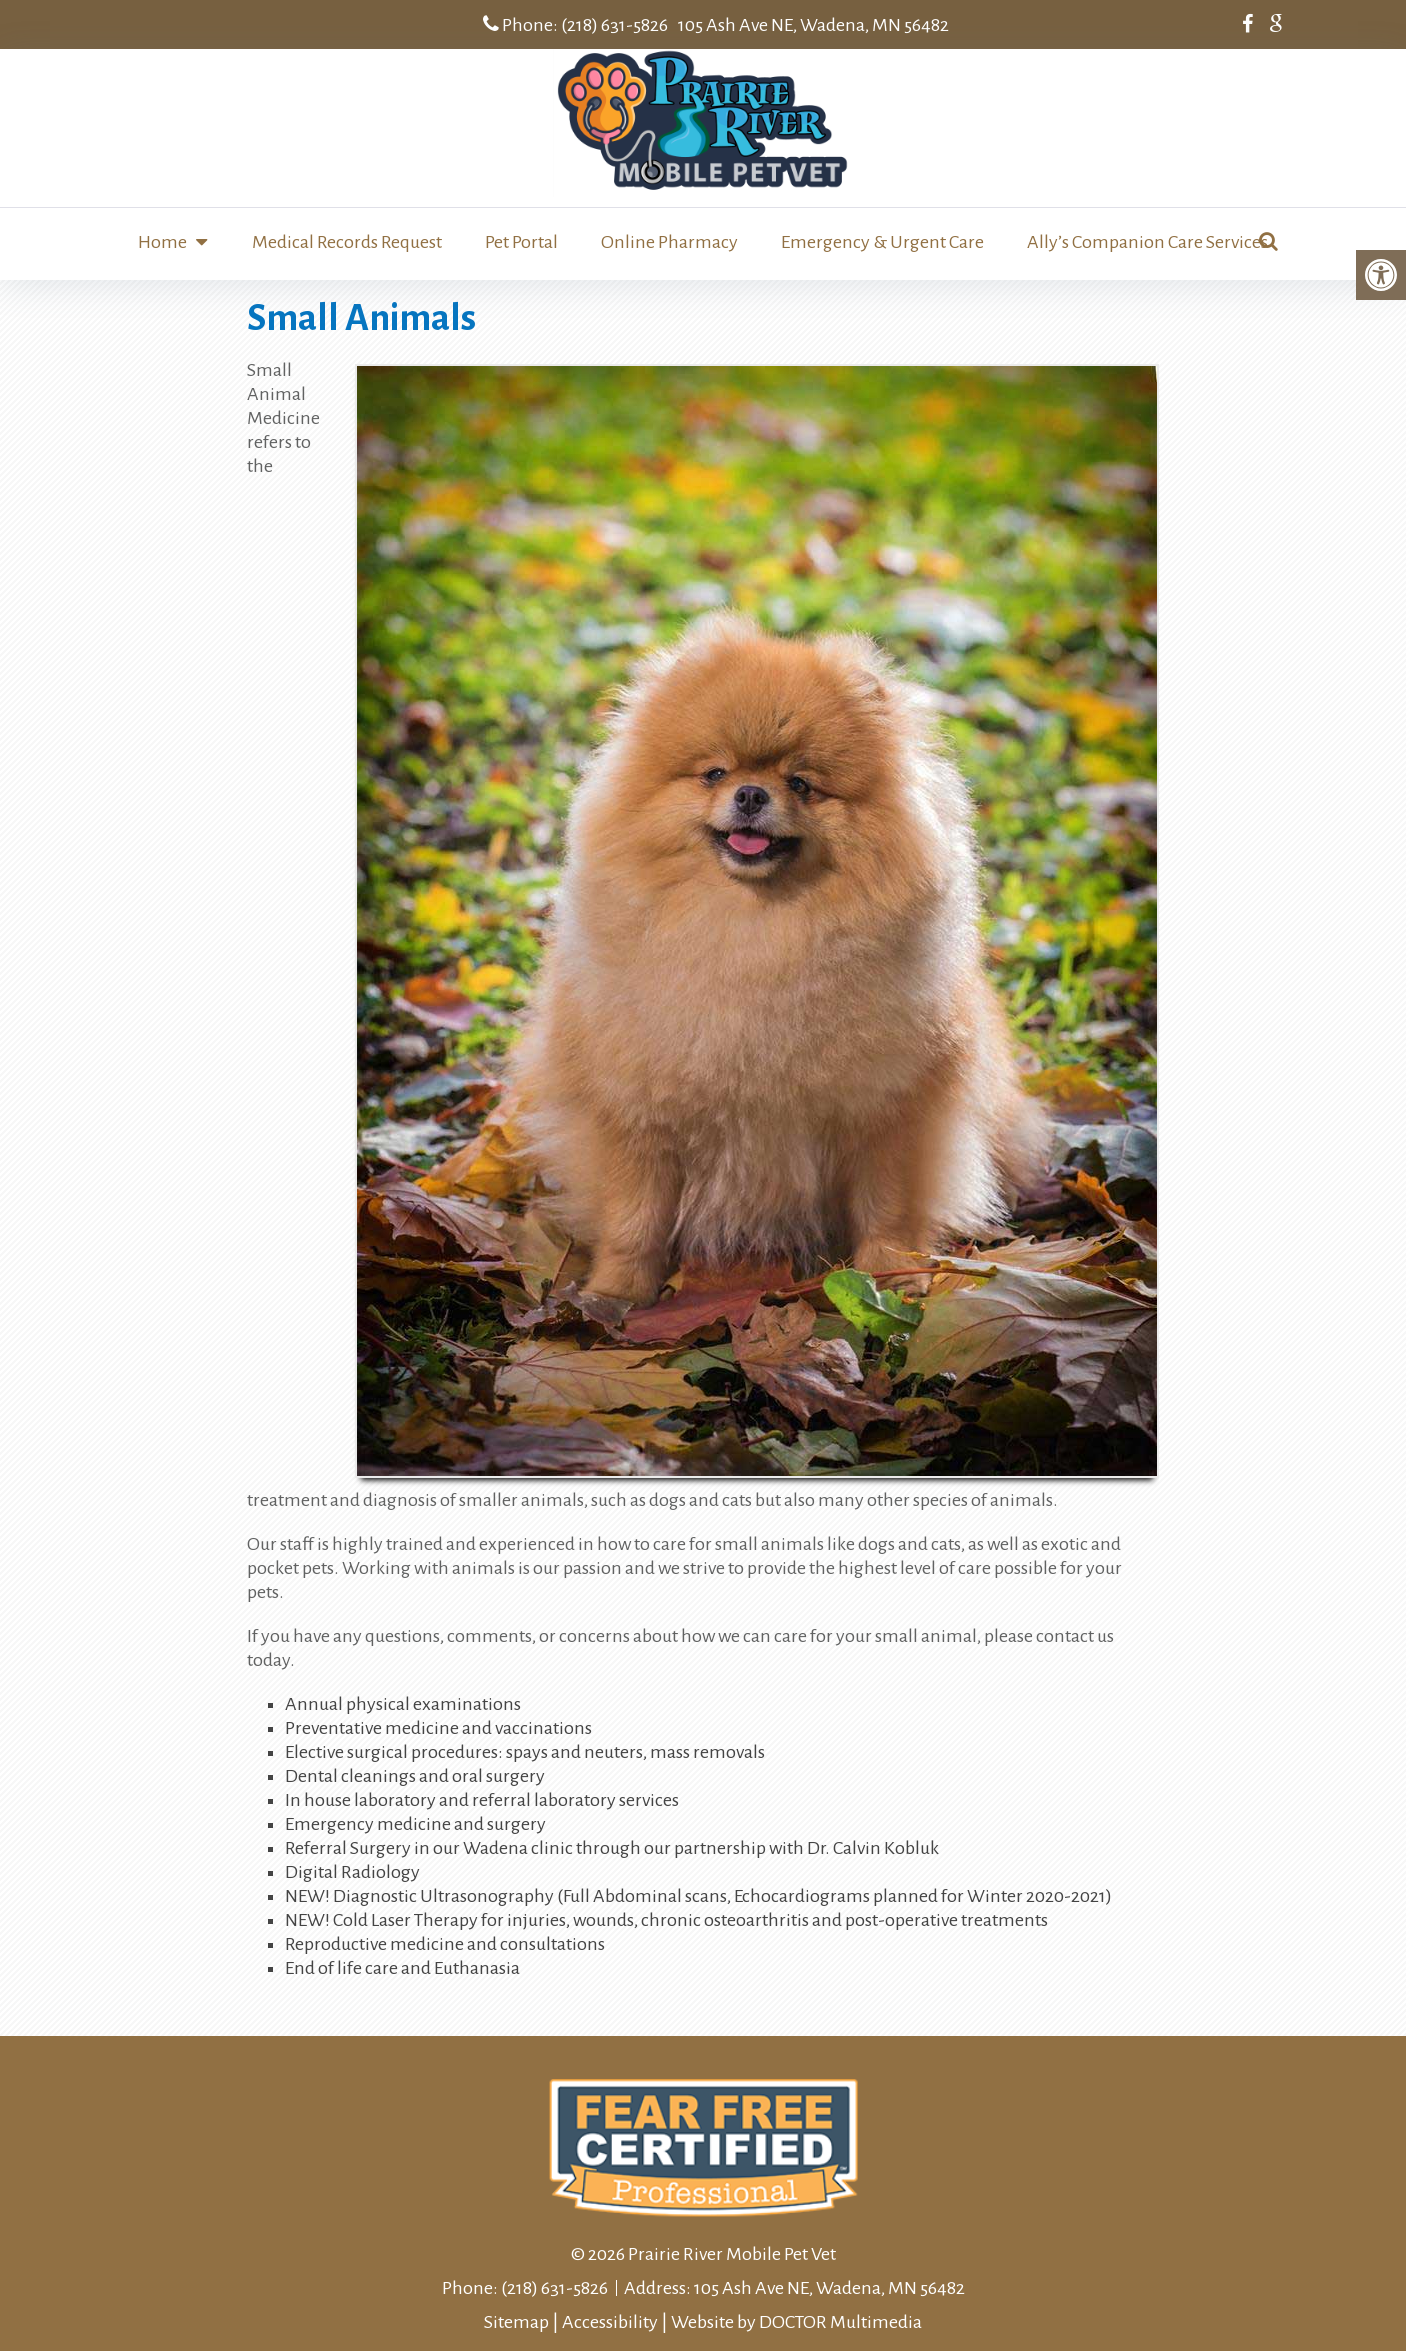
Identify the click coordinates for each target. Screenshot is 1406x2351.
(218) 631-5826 (614, 25)
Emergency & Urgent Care (882, 242)
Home (162, 242)
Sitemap (516, 2322)
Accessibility (610, 2322)
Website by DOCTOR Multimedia (796, 2322)
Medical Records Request (347, 242)
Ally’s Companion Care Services (1147, 242)
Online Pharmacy (669, 242)
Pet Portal (521, 242)
